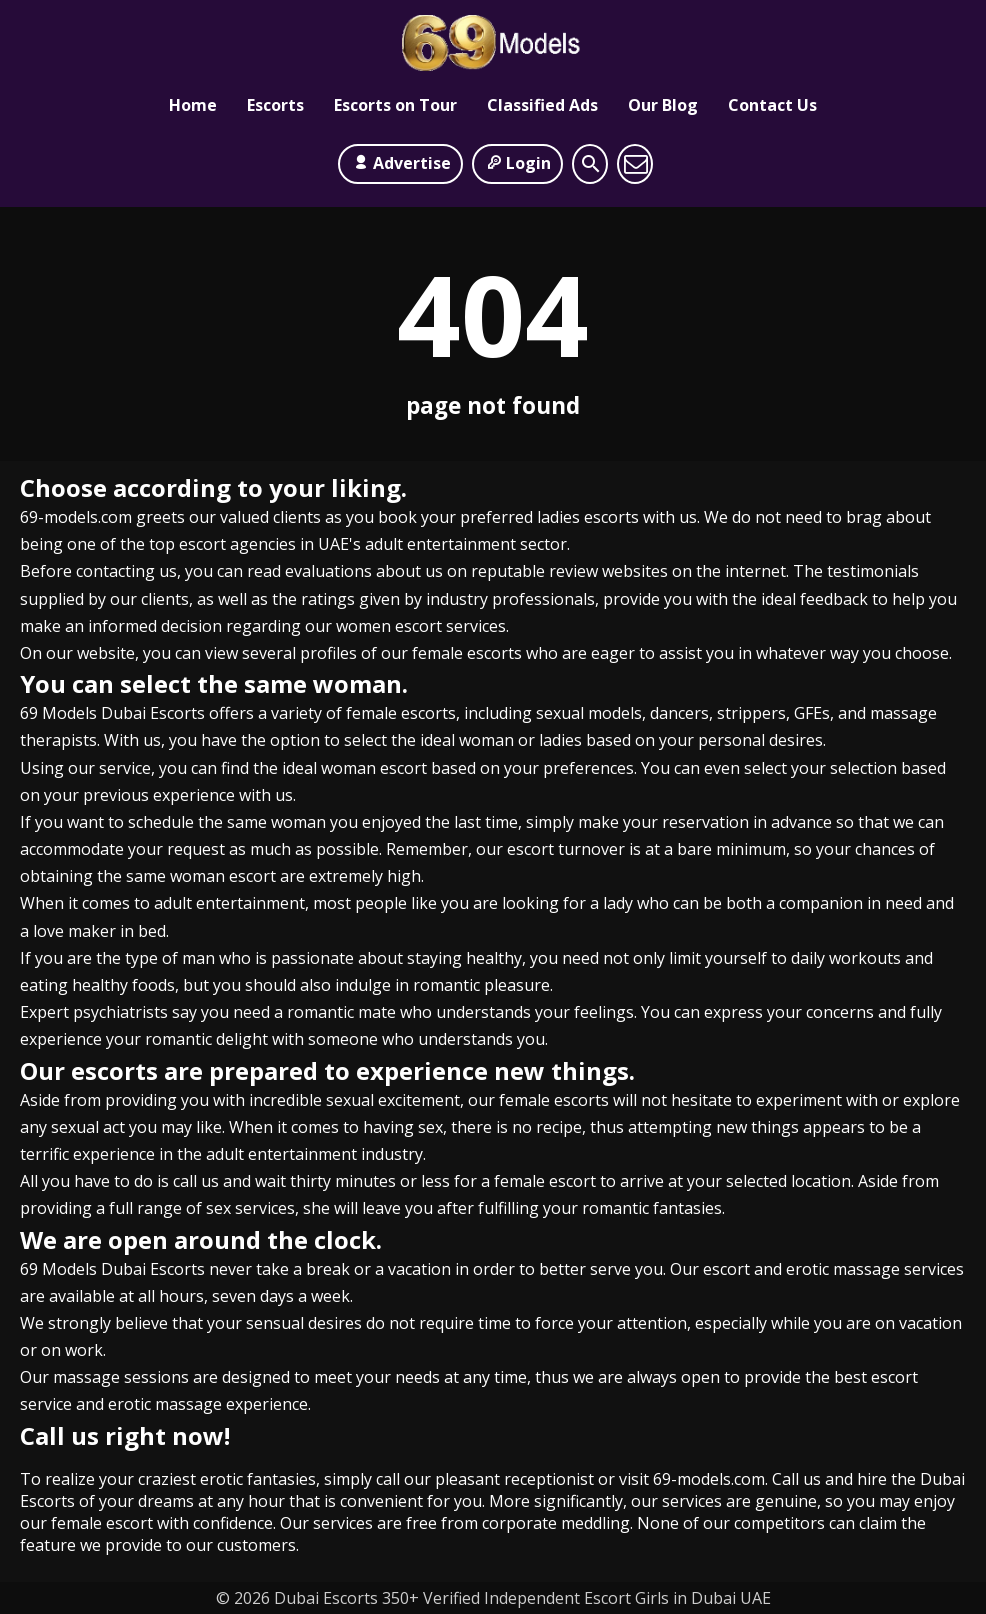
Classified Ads (542, 105)
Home (193, 105)
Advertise (400, 163)
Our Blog (663, 105)
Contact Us (772, 105)
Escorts (275, 105)
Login (517, 163)
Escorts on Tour (395, 105)
